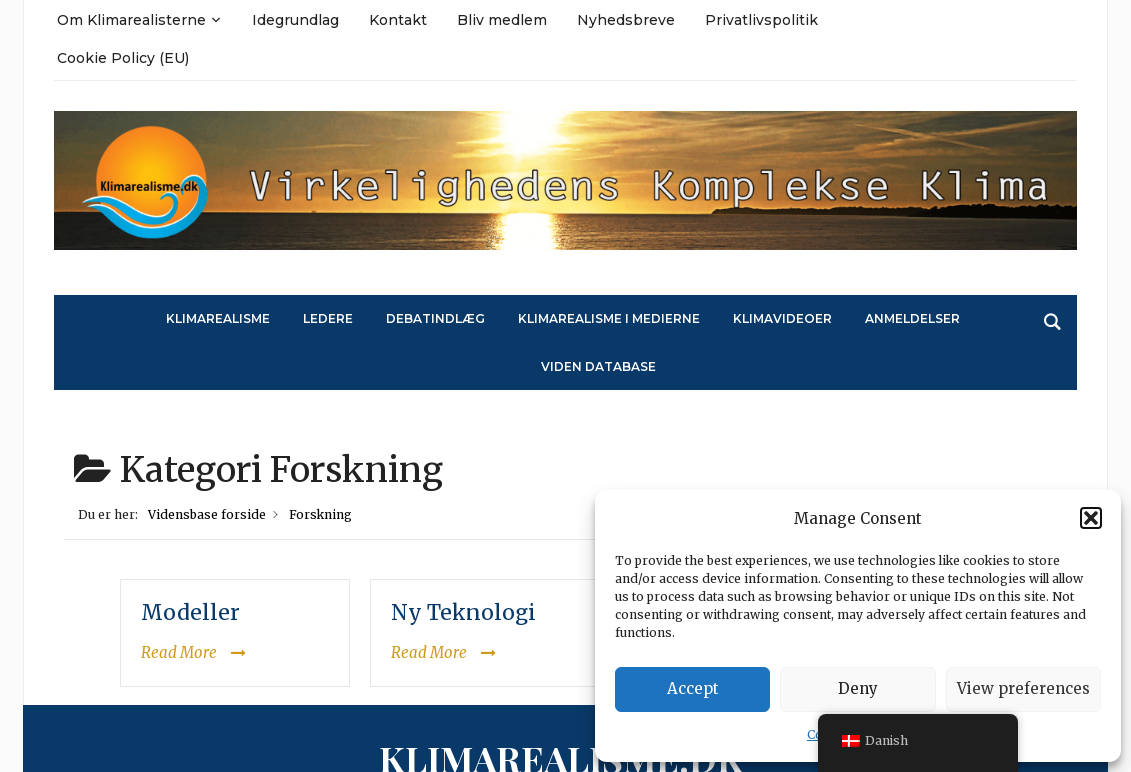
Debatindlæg (435, 318)
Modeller (190, 612)
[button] (1091, 518)
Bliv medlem (502, 20)
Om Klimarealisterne (131, 20)
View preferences (1023, 688)
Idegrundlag (295, 20)
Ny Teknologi (463, 612)
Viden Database (598, 366)
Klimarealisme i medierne (609, 318)
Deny (858, 688)
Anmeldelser (912, 318)
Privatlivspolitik (761, 20)
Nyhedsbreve (626, 20)
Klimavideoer (782, 318)
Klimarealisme (218, 318)
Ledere (328, 318)
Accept (693, 688)
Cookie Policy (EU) (123, 58)
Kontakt (398, 20)
